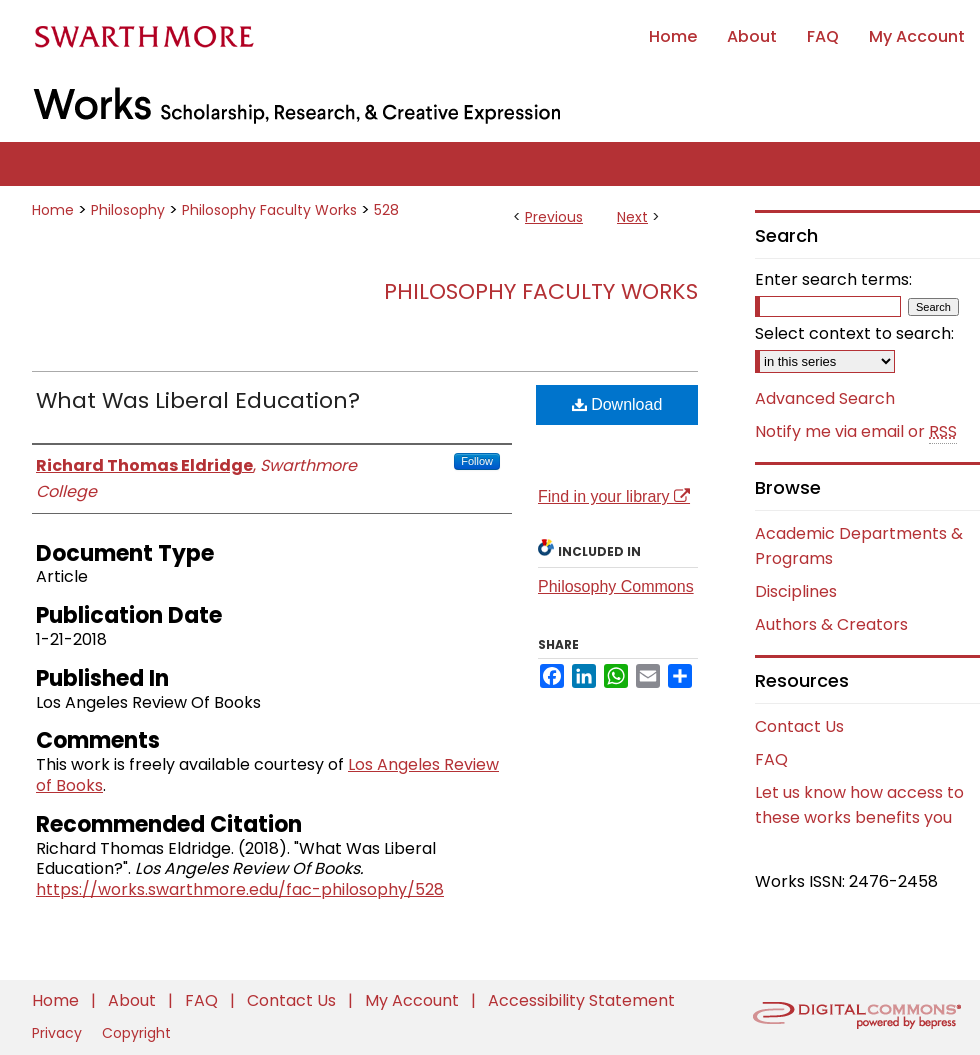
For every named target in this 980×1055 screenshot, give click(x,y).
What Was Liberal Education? (198, 400)
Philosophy (128, 210)
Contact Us (799, 726)
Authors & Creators (831, 624)
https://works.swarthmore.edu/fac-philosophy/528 (240, 889)
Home (53, 210)
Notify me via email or (856, 432)
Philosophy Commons (616, 586)
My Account (414, 1000)
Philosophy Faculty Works (269, 210)
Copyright (136, 1033)
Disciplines (796, 591)
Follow (477, 461)
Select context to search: (854, 333)
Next (632, 217)
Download (617, 404)
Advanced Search (825, 398)
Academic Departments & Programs (859, 546)
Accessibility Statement (581, 1000)
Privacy (59, 1033)
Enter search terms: (833, 279)
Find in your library (614, 496)
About (134, 1000)
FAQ (771, 759)
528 (386, 210)
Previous (554, 217)
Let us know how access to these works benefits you (859, 805)
